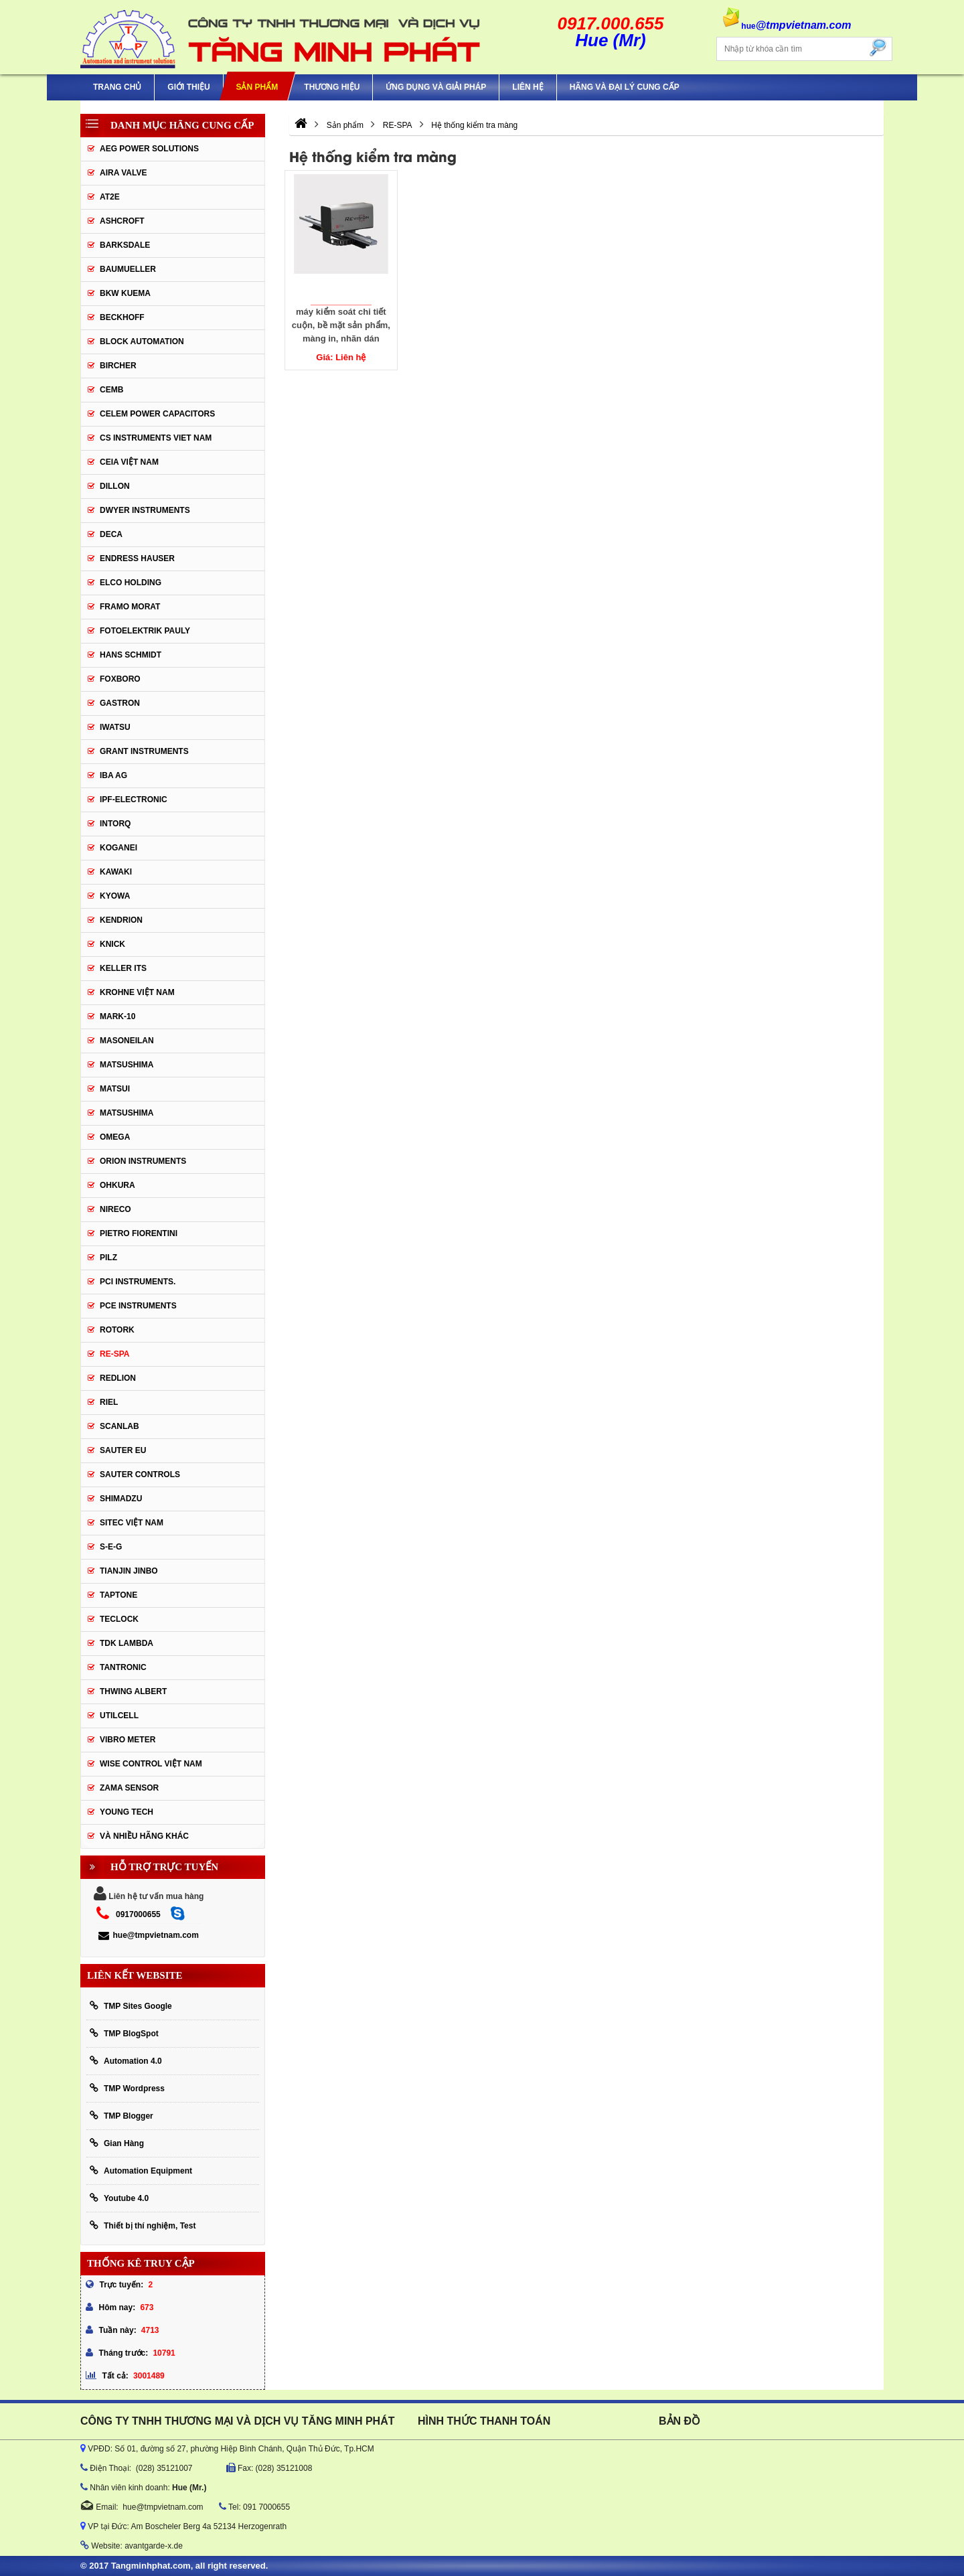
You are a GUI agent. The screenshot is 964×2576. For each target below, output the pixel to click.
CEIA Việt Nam (129, 462)
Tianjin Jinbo (129, 1571)
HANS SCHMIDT (130, 655)
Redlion (118, 1378)
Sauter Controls (140, 1474)
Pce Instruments (138, 1305)
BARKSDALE (125, 245)
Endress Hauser (137, 558)
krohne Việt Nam (137, 992)
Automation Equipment (141, 2171)
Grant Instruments (144, 751)
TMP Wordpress (127, 2088)
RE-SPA (114, 1354)
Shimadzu (121, 1498)
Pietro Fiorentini (138, 1233)
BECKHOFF (122, 317)
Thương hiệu (331, 87)
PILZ (108, 1257)
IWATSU (115, 727)
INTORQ (115, 823)
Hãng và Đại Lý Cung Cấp (624, 87)
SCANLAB (119, 1426)
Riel (109, 1402)
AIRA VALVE (123, 172)
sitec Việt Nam (131, 1522)
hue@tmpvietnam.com (148, 1935)
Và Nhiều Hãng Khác (144, 1836)
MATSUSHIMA (126, 1064)
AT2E (110, 197)
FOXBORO (120, 679)
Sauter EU (123, 1450)
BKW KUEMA (125, 293)
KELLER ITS (123, 968)
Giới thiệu (188, 87)
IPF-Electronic (133, 799)
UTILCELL (119, 1715)
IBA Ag (113, 775)
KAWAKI (116, 872)
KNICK (112, 944)
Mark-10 (117, 1016)
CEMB (111, 389)
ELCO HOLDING (130, 582)
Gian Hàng (117, 2143)
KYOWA (115, 896)
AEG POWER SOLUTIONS (149, 148)
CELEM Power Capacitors (157, 414)
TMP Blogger (121, 2116)
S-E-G (111, 1546)
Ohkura (117, 1185)
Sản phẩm (257, 87)
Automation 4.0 (126, 2061)
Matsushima (126, 1113)
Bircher (118, 365)
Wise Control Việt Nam (151, 1763)
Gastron (120, 703)
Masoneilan (127, 1040)
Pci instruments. (137, 1281)
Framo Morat (130, 606)
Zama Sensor (129, 1788)
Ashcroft (122, 221)
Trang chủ (117, 87)
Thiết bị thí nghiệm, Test (142, 2225)
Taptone (118, 1595)
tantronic (123, 1667)
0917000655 (138, 1914)
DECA (111, 534)
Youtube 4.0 (119, 2198)
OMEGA (115, 1137)
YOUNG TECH (126, 1812)
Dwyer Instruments (145, 510)
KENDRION (121, 920)
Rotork (117, 1330)
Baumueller (128, 269)
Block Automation (142, 341)
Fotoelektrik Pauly (145, 630)
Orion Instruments (143, 1161)
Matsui (115, 1088)
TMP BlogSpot (124, 2033)
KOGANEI (118, 847)
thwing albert (133, 1691)
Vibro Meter (127, 1739)
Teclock (119, 1619)
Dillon (115, 486)
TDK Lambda (126, 1643)
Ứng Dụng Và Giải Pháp (436, 87)
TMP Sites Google (131, 2006)
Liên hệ (527, 87)
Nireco (115, 1209)
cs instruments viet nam (156, 438)
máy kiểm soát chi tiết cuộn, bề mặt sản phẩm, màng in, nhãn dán (341, 324)
